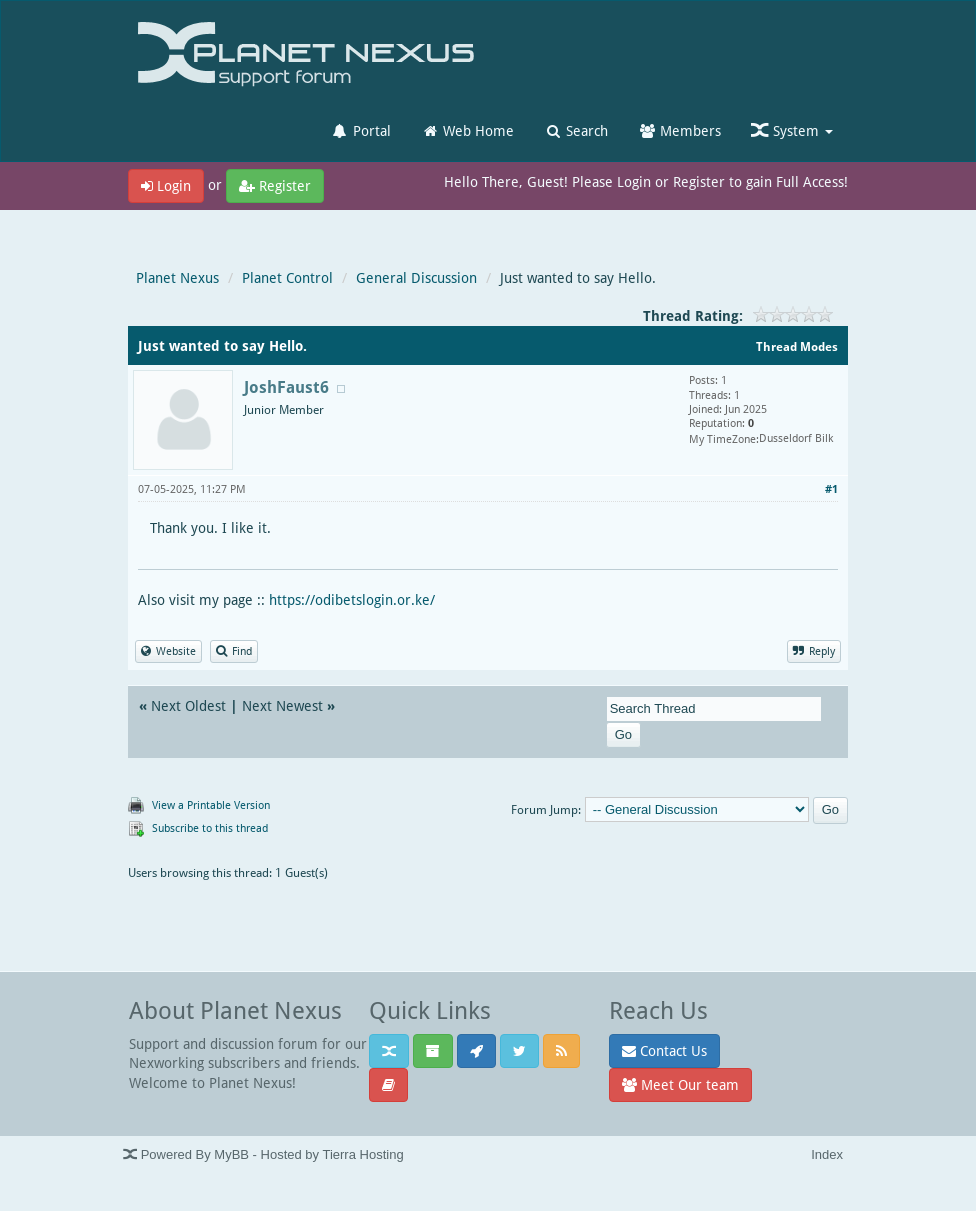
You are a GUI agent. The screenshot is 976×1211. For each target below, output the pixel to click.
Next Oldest (188, 705)
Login (166, 185)
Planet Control (287, 277)
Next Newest (282, 705)
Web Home (467, 130)
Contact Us (664, 1050)
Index (827, 1154)
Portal (361, 130)
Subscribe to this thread (210, 827)
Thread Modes (797, 346)
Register (275, 185)
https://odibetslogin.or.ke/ (352, 599)
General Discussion (416, 277)
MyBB (231, 1154)
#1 (831, 488)
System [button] (792, 130)
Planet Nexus (177, 277)
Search (576, 130)
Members (679, 130)
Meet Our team (680, 1084)
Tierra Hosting (362, 1154)
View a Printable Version (211, 804)
